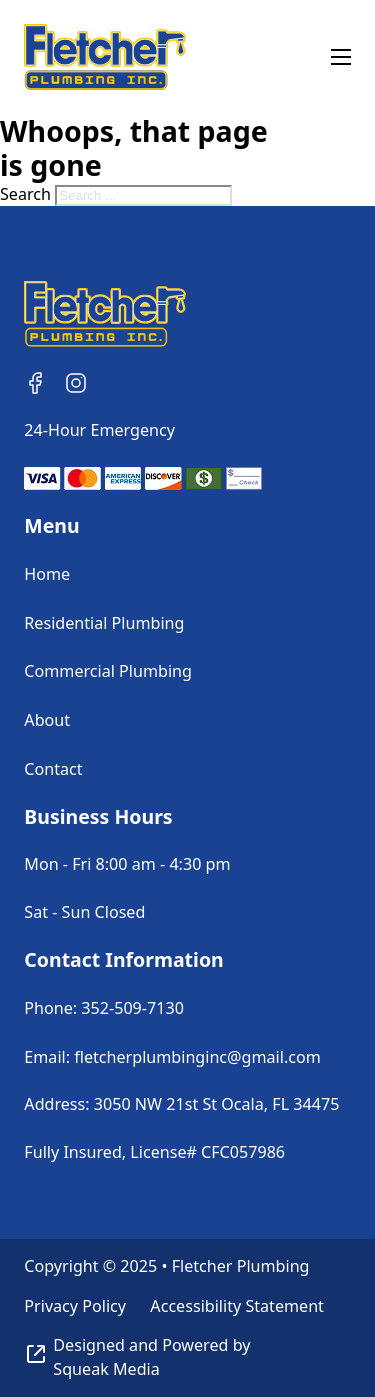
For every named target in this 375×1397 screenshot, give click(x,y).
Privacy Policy (75, 1306)
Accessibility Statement (237, 1306)
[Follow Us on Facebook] (36, 383)
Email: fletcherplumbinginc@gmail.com (172, 1057)
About (47, 720)
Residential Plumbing (104, 623)
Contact (53, 769)
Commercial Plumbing (108, 671)
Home (47, 574)
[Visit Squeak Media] (187, 1357)
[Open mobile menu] (341, 57)
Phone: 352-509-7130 (104, 1008)
